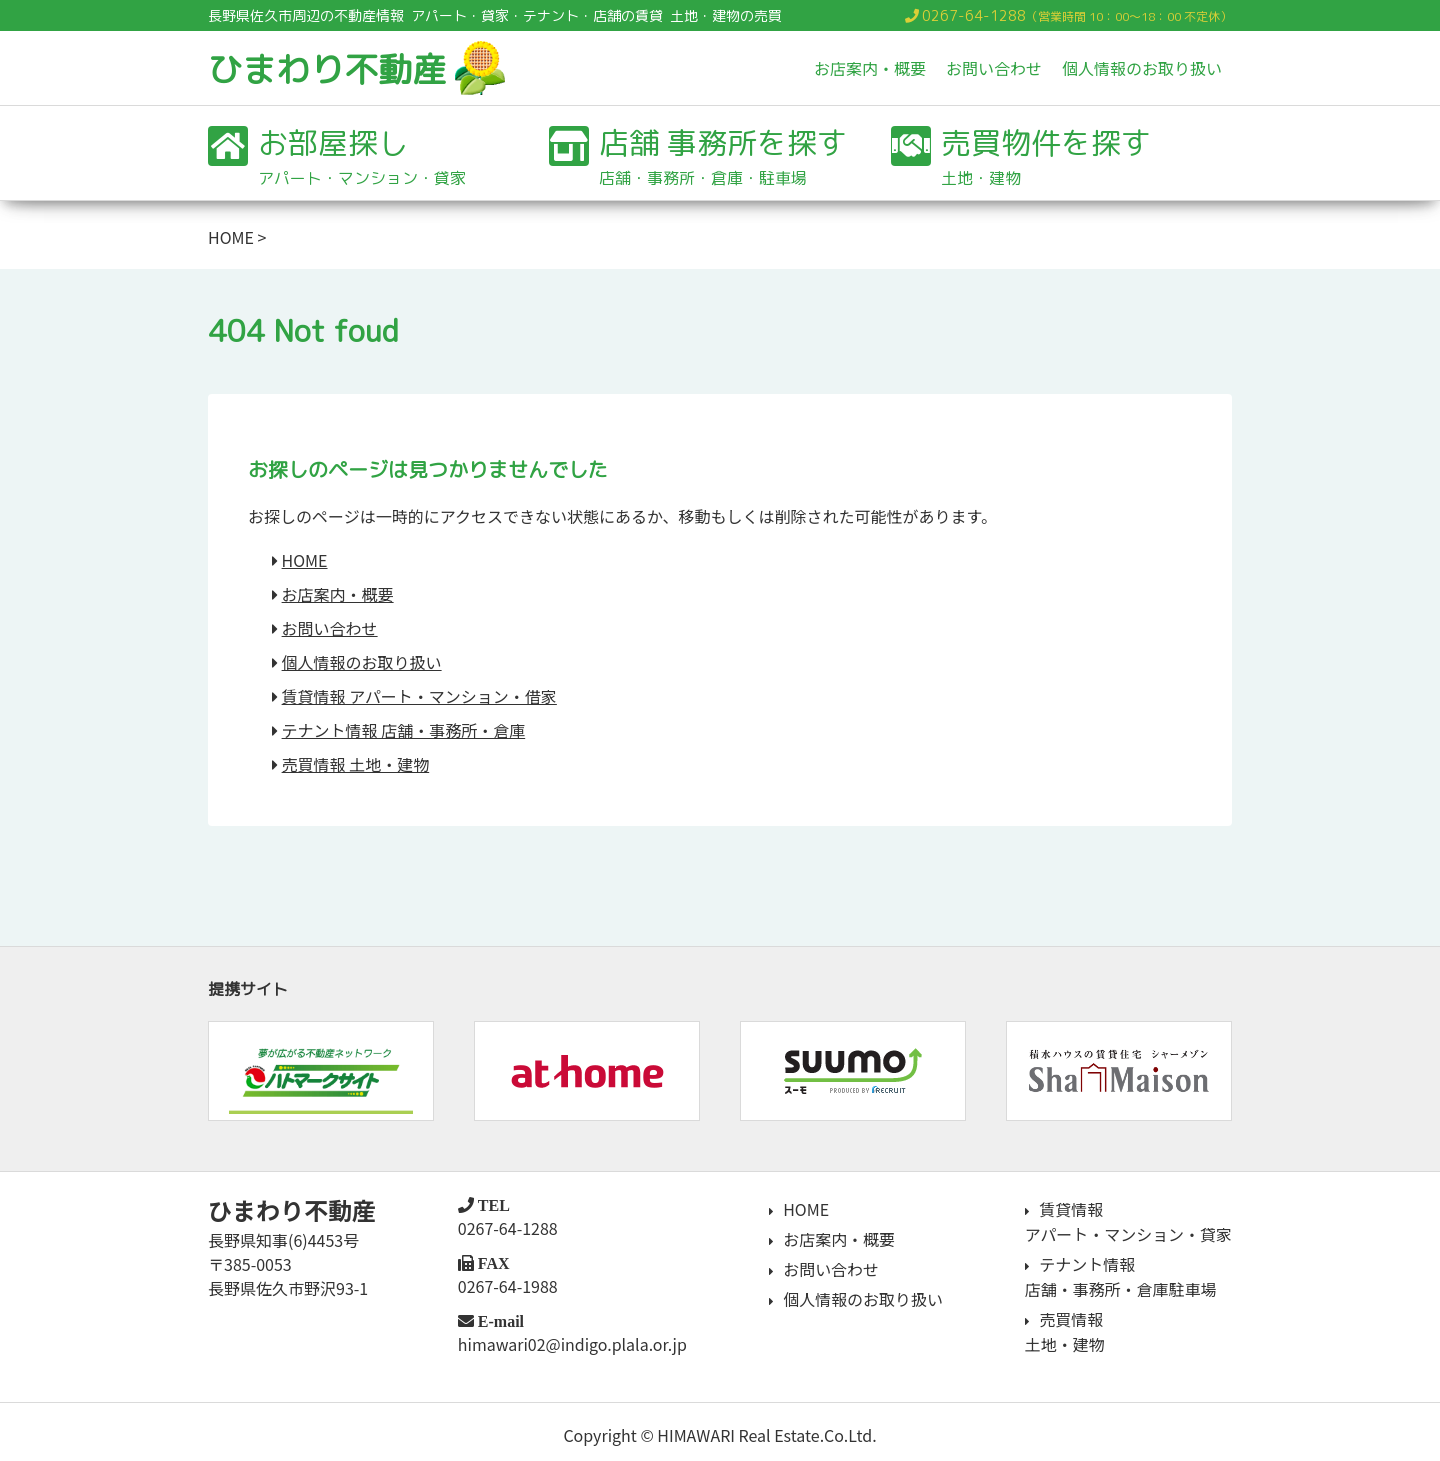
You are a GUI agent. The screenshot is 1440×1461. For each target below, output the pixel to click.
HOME (231, 237)
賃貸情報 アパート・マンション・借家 (419, 696)
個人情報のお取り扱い (1142, 68)
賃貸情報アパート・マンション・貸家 (1128, 1221)
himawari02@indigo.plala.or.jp (571, 1344)
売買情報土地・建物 (1064, 1327)
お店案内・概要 (870, 68)
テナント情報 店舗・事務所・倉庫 (404, 730)
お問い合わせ (994, 68)
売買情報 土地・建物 (356, 764)
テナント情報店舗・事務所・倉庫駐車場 (1120, 1274)
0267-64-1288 (974, 15)
